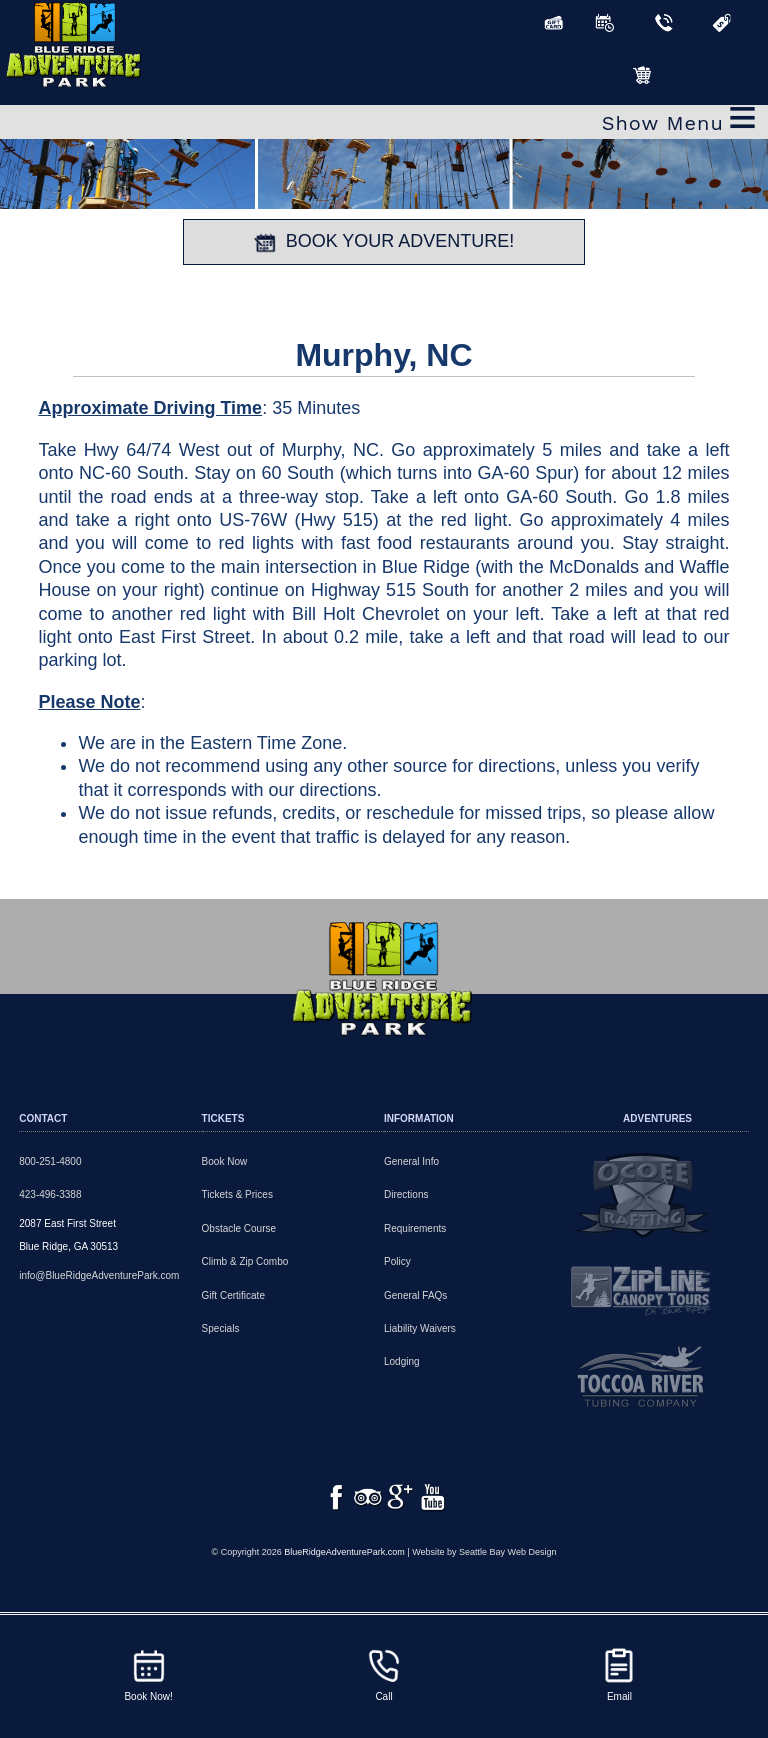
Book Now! (148, 1673)
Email (619, 1673)
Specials (221, 1328)
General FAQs (415, 1295)
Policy (397, 1261)
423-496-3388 (50, 1194)
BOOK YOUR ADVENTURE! (384, 242)
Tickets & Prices (237, 1194)
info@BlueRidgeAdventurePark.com (99, 1275)
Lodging (402, 1361)
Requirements (415, 1228)
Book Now (225, 1161)
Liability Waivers (420, 1328)
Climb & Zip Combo (245, 1261)
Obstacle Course (239, 1228)
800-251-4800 (50, 1161)
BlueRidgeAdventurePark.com (344, 1576)
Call (384, 1673)
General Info (411, 1161)
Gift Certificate (233, 1295)
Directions (406, 1194)
